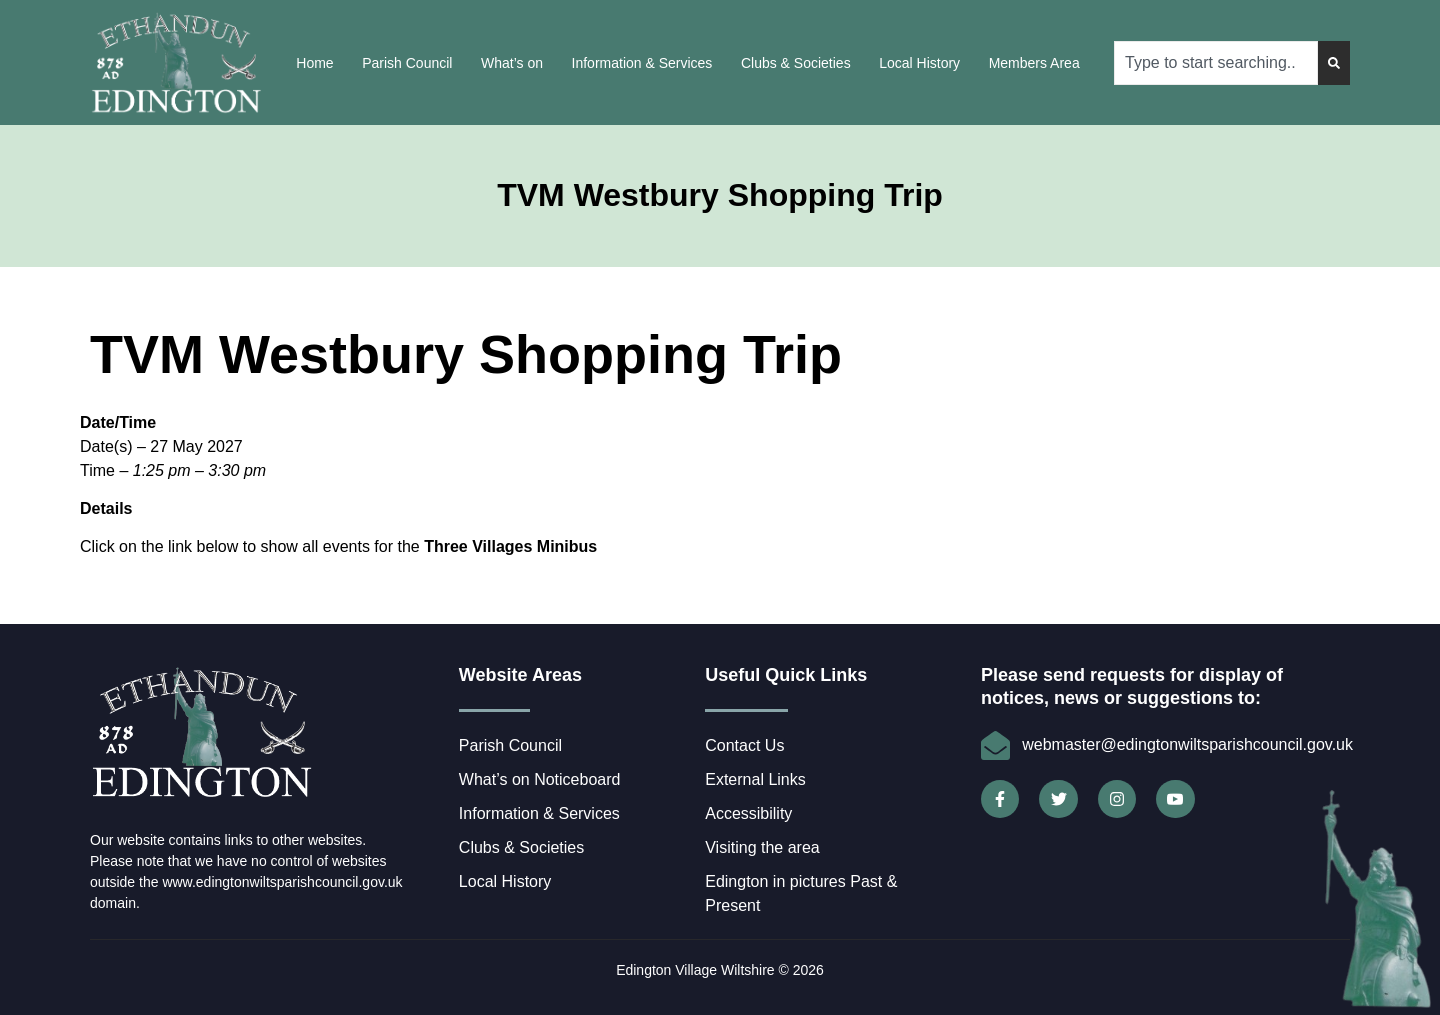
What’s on (512, 63)
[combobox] (1216, 63)
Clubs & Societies (796, 63)
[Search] (1334, 63)
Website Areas (520, 675)
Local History (919, 63)
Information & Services (642, 63)
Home (314, 63)
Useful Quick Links (786, 675)
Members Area (1034, 63)
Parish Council (407, 63)
